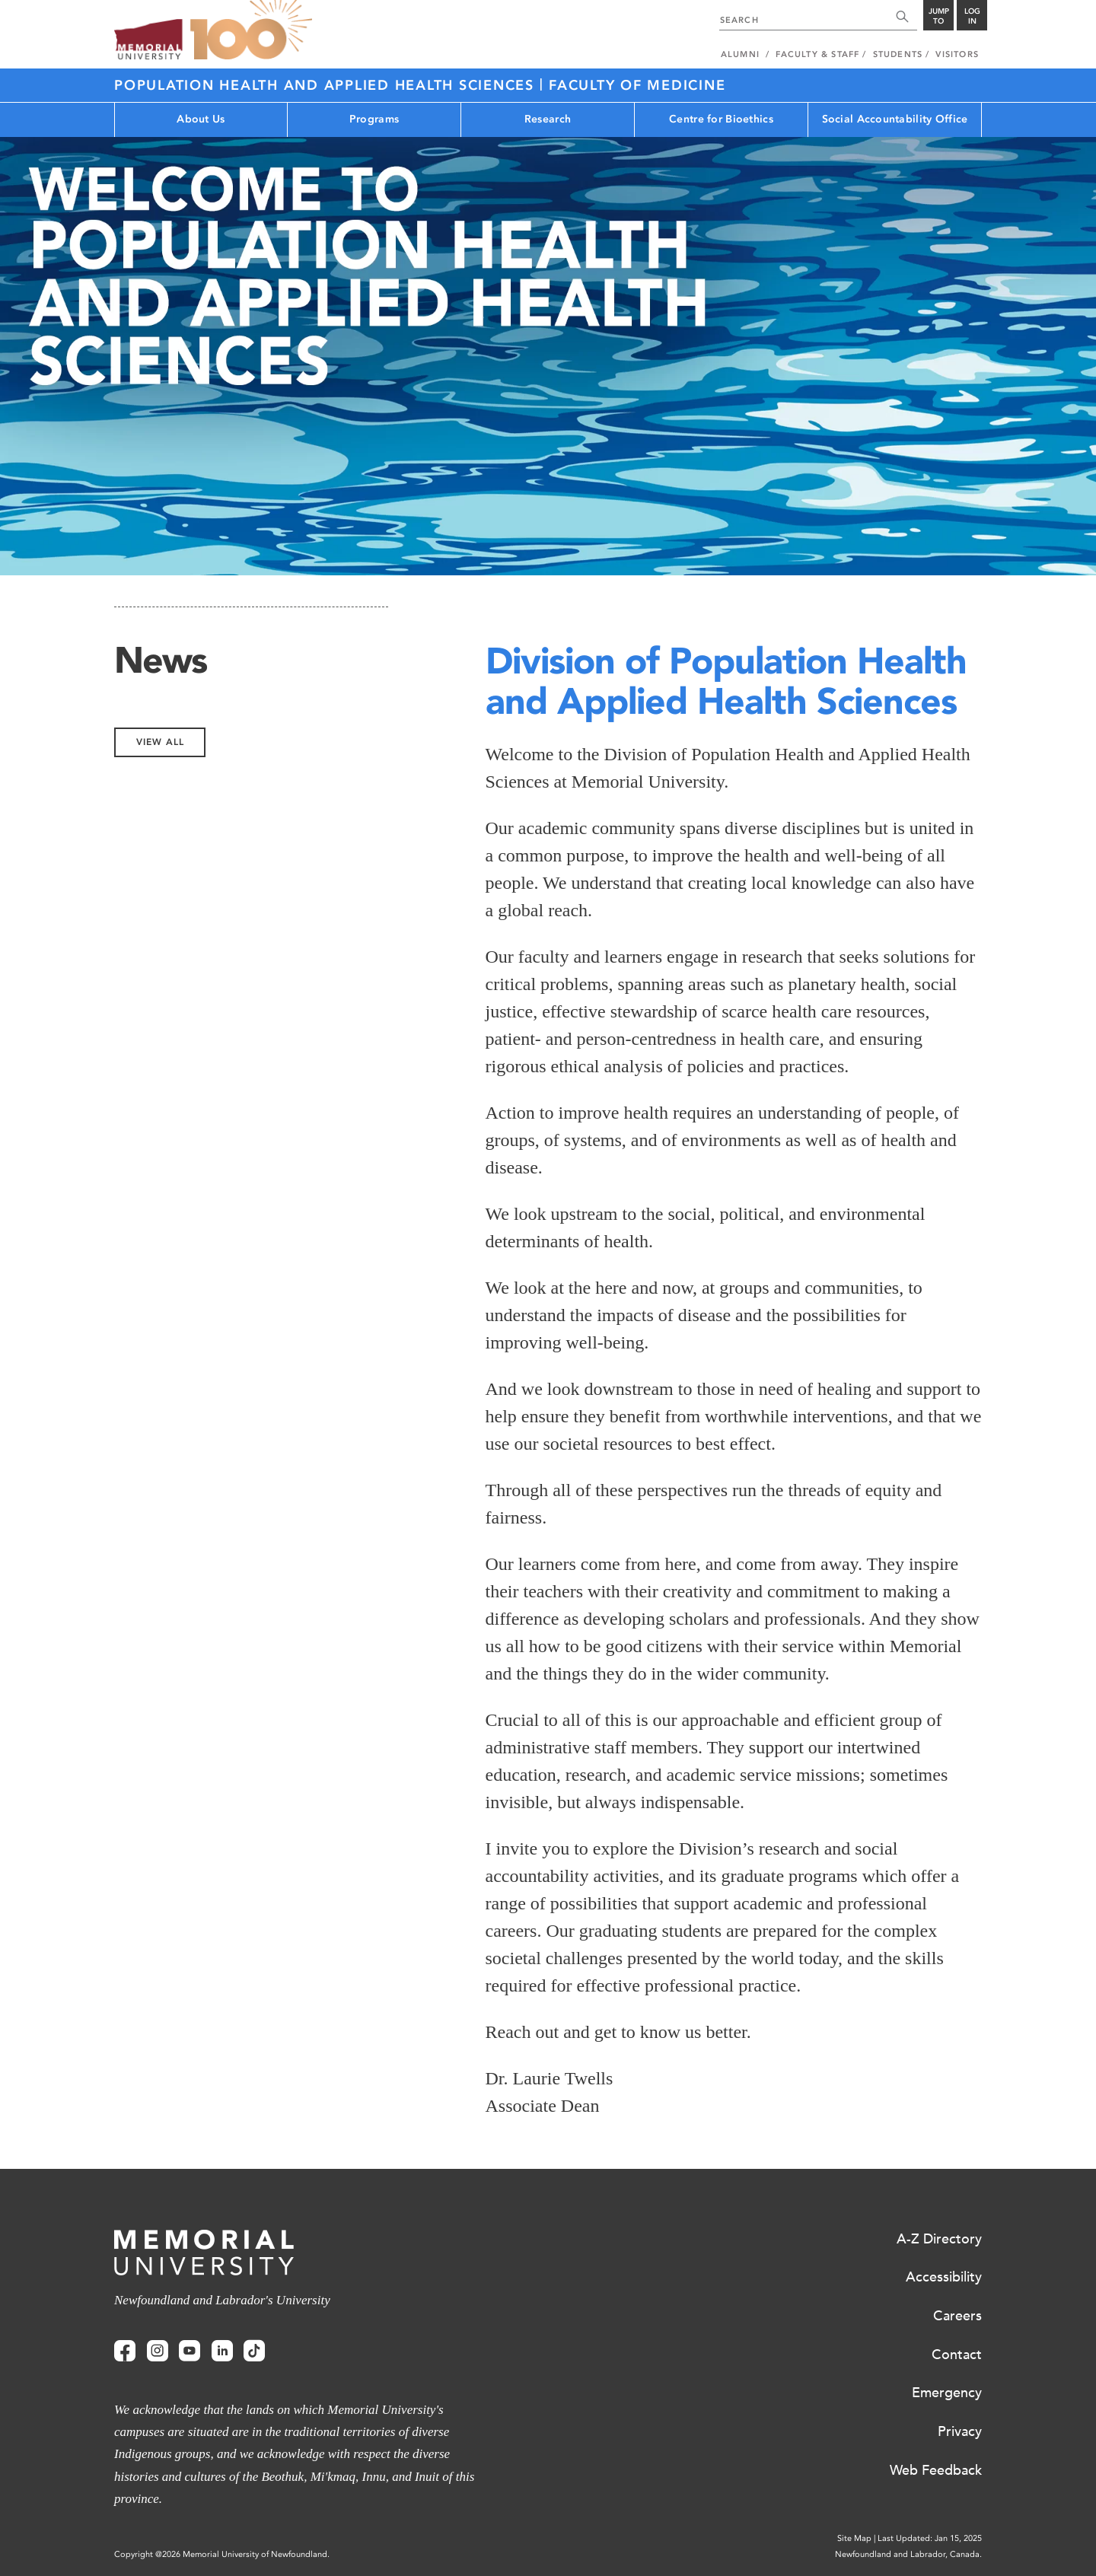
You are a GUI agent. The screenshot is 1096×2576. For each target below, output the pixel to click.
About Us (201, 119)
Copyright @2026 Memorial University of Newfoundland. (222, 2554)
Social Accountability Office (895, 119)
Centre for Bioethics (721, 119)
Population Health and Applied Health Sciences (327, 85)
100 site (251, 30)
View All (160, 742)
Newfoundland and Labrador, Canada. (908, 2554)
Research (547, 119)
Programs (374, 119)
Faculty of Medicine (637, 85)
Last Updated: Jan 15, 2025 (930, 2538)
